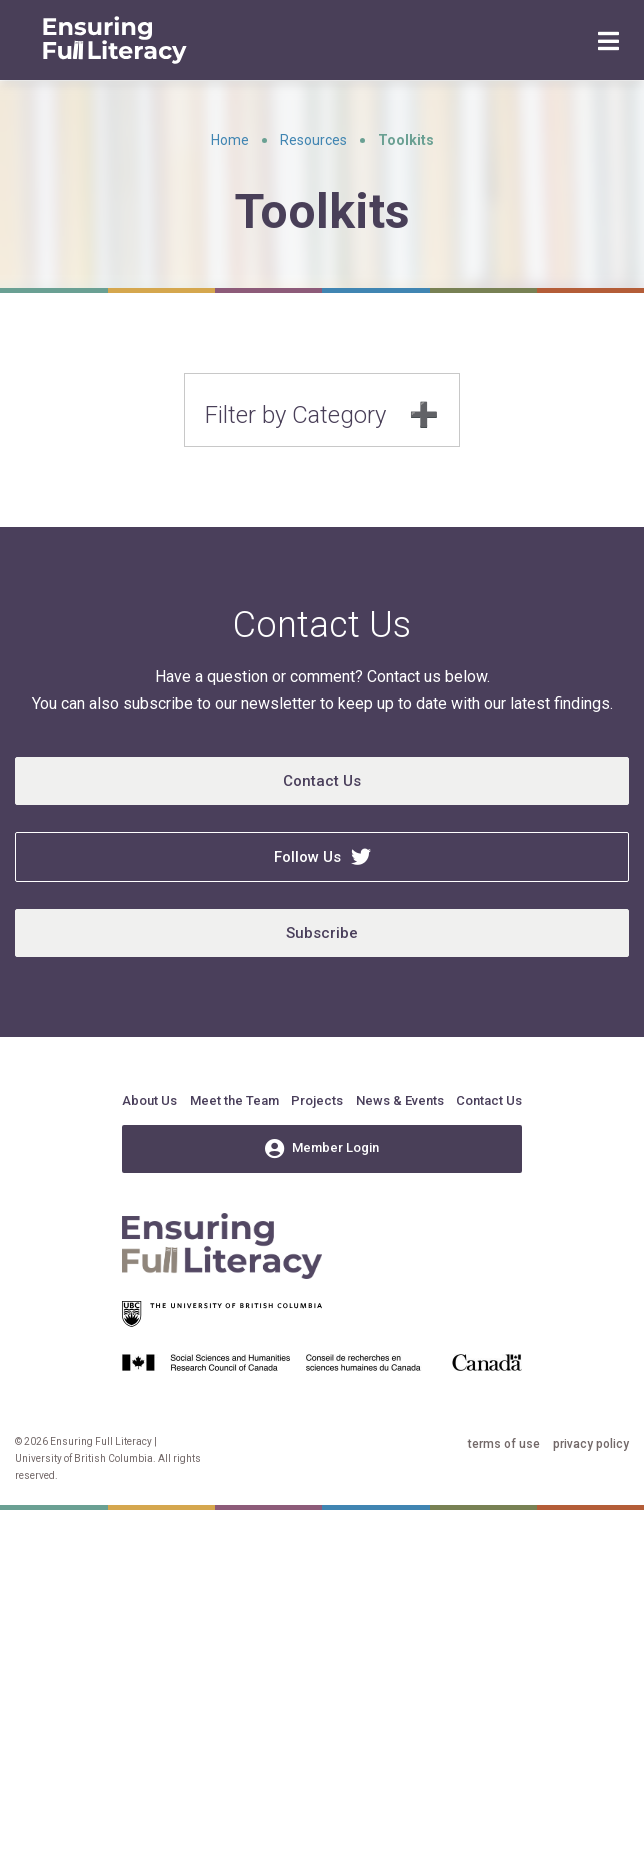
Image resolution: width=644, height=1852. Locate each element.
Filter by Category (295, 415)
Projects (317, 1100)
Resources (313, 140)
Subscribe (322, 933)
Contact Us (322, 781)
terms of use (504, 1444)
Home (230, 140)
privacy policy (591, 1444)
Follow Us (322, 857)
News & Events (400, 1100)
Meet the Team (234, 1100)
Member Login (322, 1149)
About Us (149, 1100)
